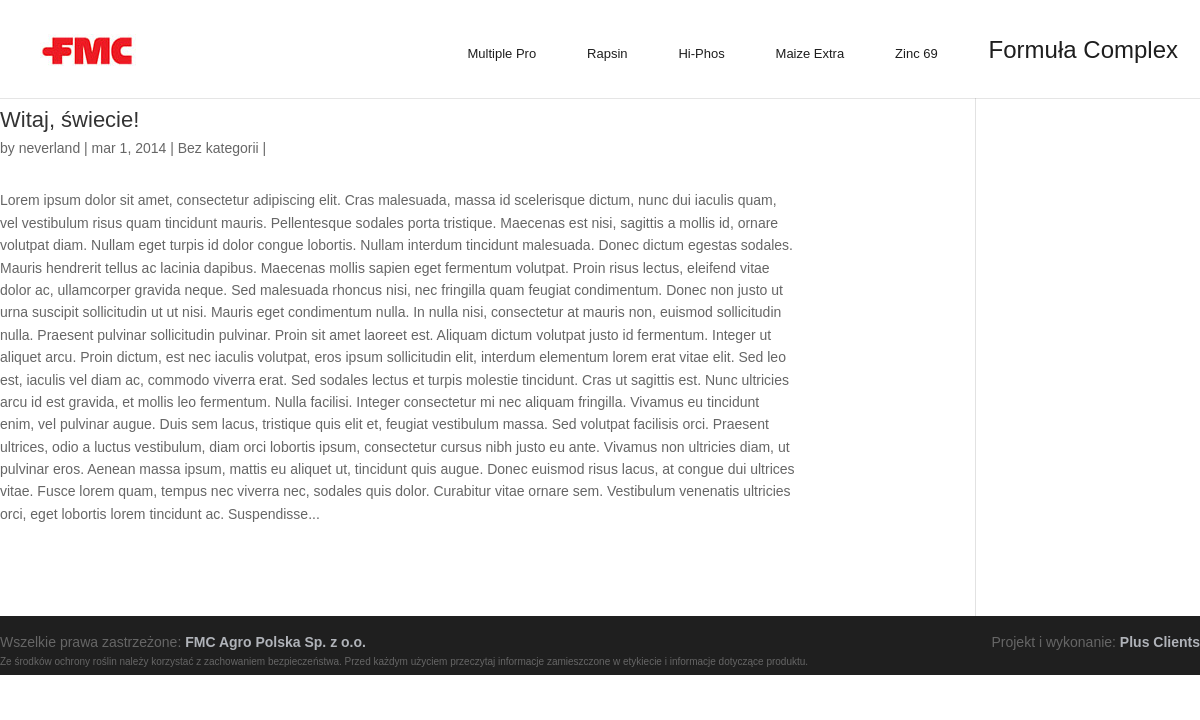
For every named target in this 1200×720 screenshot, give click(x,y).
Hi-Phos (701, 53)
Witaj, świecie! (69, 119)
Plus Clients (1160, 642)
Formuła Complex (1083, 49)
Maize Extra (810, 53)
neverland (50, 148)
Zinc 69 (916, 53)
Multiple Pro (502, 53)
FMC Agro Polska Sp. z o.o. (275, 642)
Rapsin (607, 53)
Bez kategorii (218, 148)
